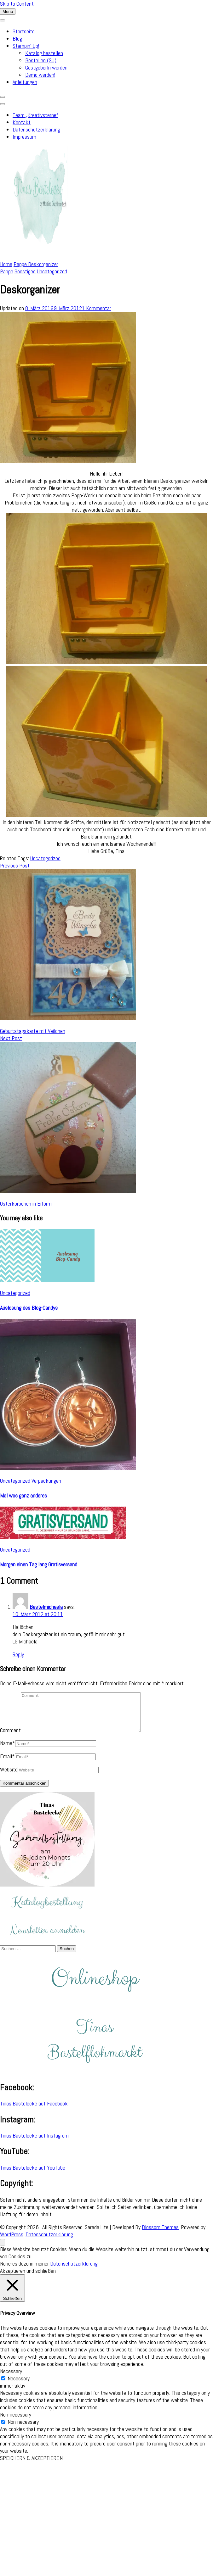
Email (7, 1763)
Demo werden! (40, 74)
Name (7, 1750)
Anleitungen (25, 82)
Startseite (24, 31)
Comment (10, 1737)
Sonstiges (25, 271)
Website (9, 1777)
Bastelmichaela (46, 1606)
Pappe (6, 271)
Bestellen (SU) (40, 60)
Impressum (24, 136)
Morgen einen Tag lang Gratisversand (38, 1564)
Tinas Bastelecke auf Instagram (34, 2143)
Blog (17, 38)
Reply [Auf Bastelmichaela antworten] (18, 1654)
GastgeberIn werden (46, 67)
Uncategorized (52, 271)
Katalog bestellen (44, 53)
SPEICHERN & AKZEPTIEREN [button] (31, 2465)
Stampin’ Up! (26, 45)
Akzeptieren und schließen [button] (28, 2278)
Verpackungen (46, 1480)
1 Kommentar (96, 308)
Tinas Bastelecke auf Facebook (34, 2111)
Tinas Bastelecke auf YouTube (32, 2175)
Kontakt (22, 122)
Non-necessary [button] (15, 2422)
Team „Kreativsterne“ (35, 115)
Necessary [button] (11, 2378)
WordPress (11, 2241)
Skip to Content (17, 3)
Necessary (19, 2385)
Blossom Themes (160, 2234)
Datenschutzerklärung (36, 129)
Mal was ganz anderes (23, 1495)
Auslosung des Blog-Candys (29, 1307)
